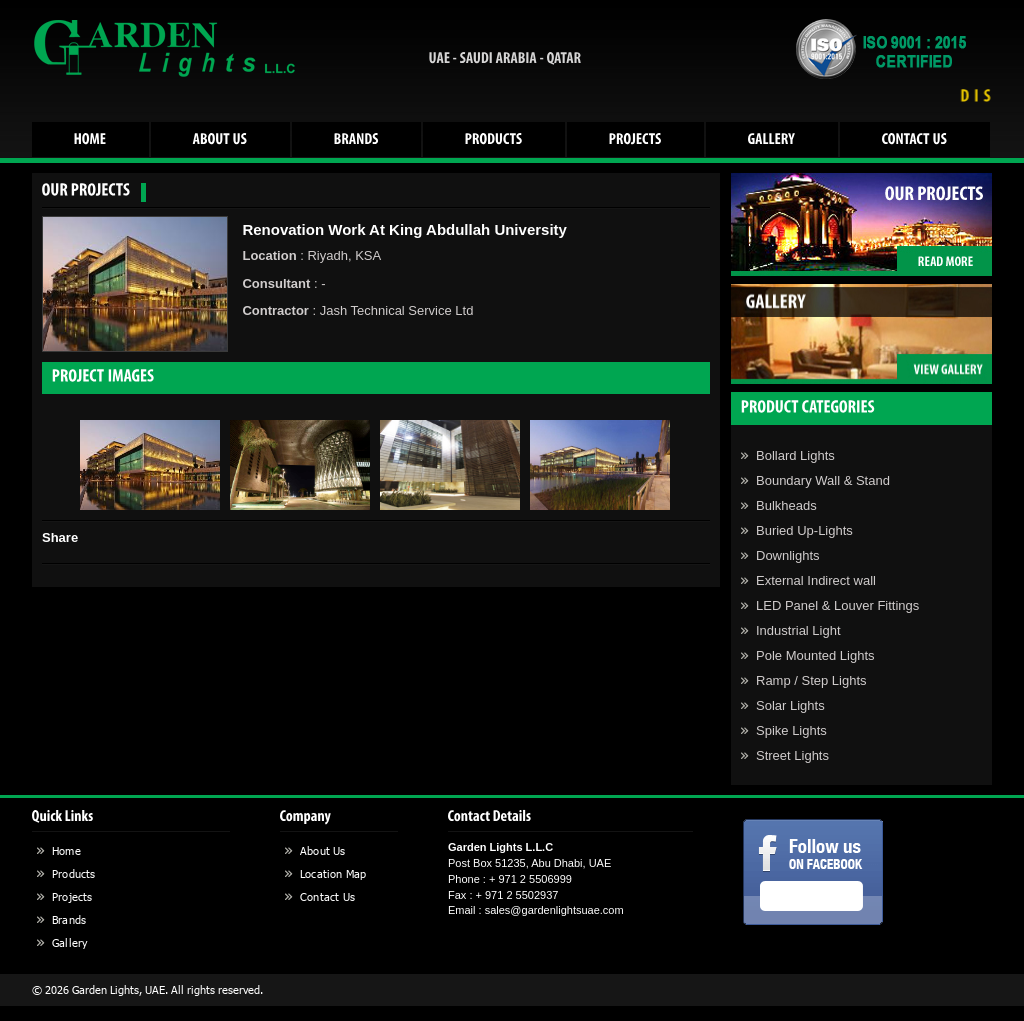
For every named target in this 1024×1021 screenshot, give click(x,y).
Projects (72, 896)
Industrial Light (798, 630)
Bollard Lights (795, 455)
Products (74, 873)
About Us (323, 850)
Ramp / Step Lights (811, 680)
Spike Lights (791, 730)
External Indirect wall (816, 580)
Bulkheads (786, 505)
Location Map (333, 873)
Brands (69, 919)
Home (66, 850)
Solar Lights (790, 705)
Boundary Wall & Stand (823, 480)
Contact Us (327, 896)
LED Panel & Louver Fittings (837, 605)
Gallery (69, 942)
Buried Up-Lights (804, 530)
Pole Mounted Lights (815, 655)
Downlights (788, 555)
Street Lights (792, 755)
